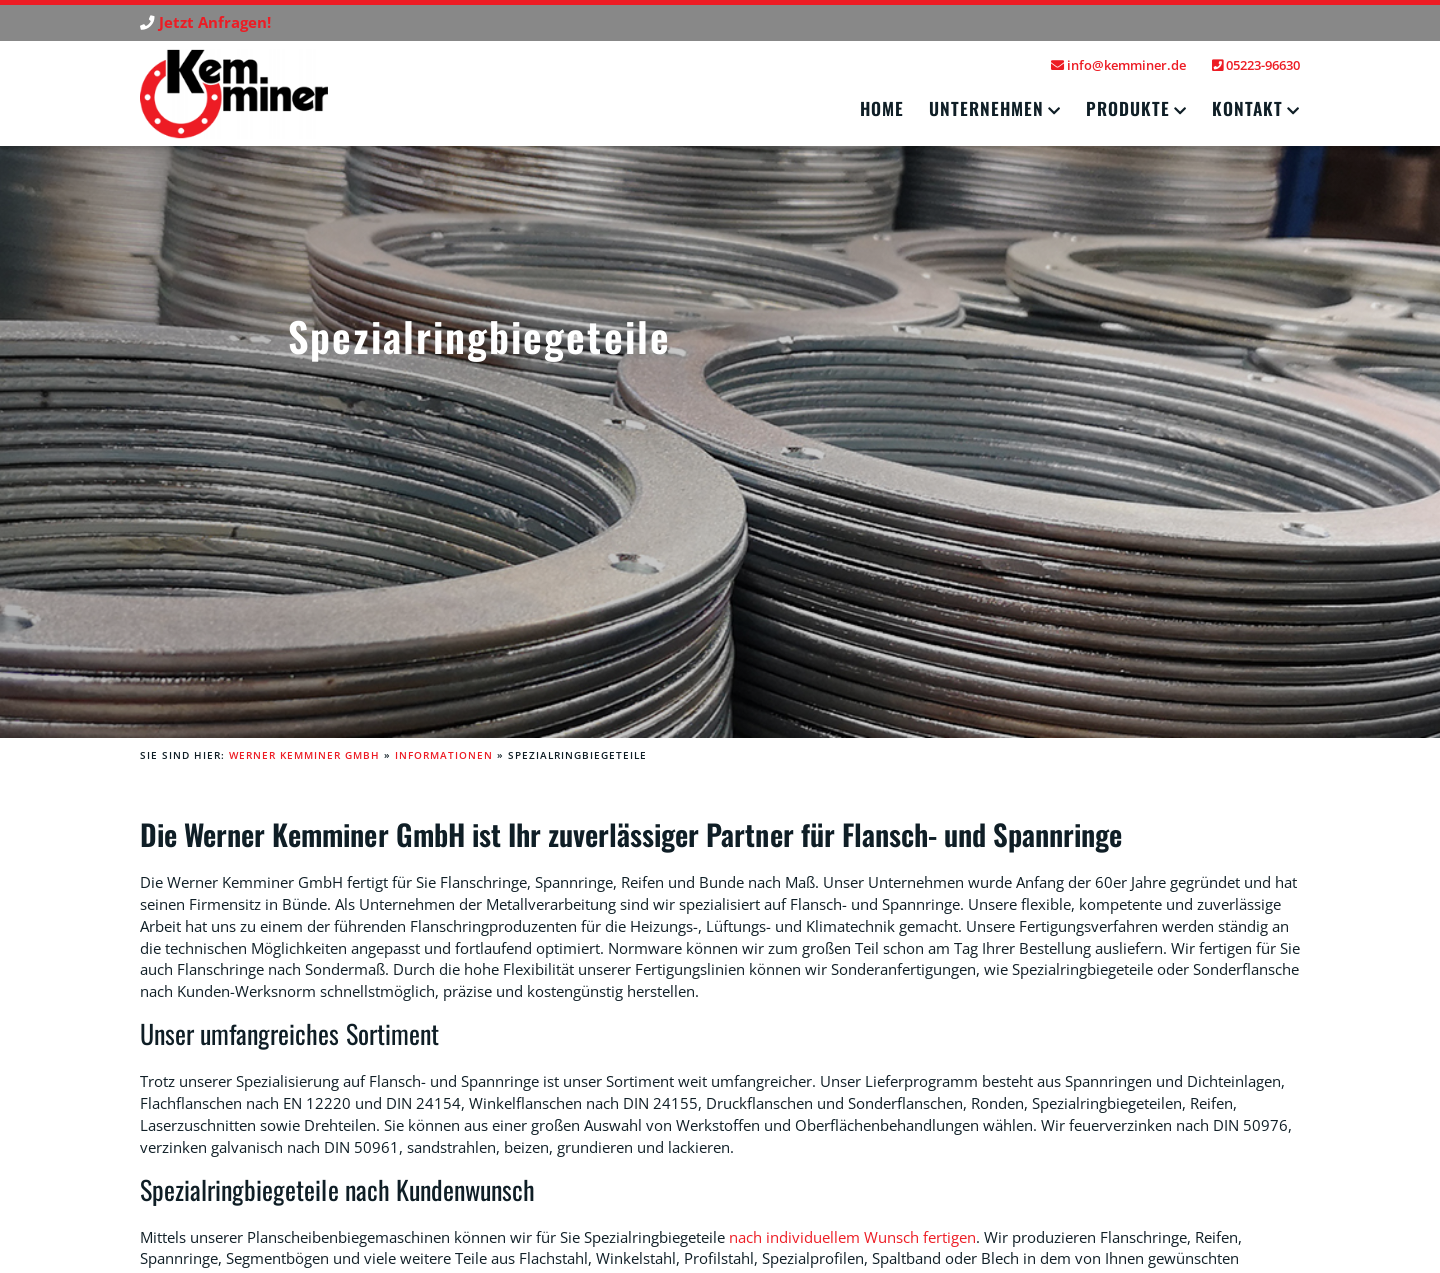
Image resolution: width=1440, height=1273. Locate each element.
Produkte (1128, 108)
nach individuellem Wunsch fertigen (852, 1237)
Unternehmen (986, 108)
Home (882, 108)
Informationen (444, 755)
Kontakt (1247, 108)
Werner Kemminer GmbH (304, 755)
